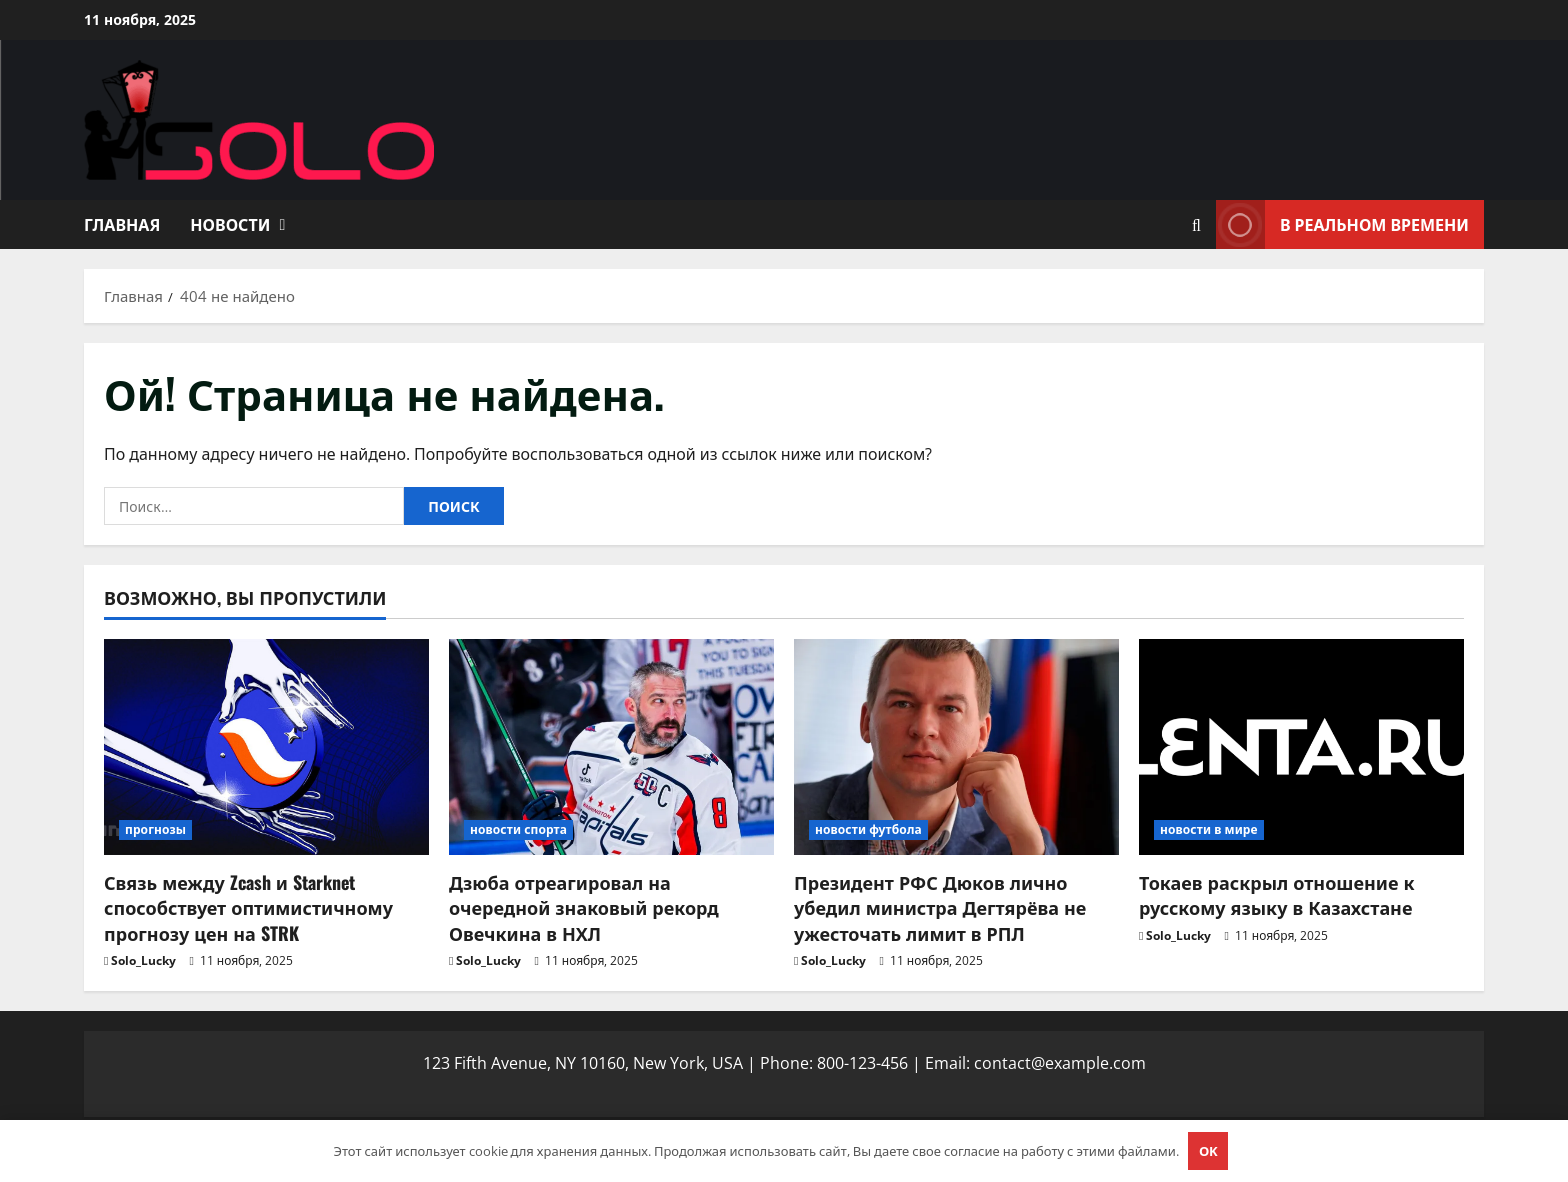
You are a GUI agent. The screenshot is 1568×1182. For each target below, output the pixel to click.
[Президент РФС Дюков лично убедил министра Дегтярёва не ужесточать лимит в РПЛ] (956, 747)
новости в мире (1209, 829)
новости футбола (868, 829)
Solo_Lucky (143, 960)
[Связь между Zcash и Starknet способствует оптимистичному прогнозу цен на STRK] (266, 747)
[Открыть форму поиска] (1196, 225)
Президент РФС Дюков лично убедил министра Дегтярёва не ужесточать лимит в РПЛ (940, 907)
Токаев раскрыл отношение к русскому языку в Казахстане (1277, 894)
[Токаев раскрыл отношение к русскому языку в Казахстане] (1301, 747)
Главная (122, 224)
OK (1208, 1151)
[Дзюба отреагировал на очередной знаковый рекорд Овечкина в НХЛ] (611, 747)
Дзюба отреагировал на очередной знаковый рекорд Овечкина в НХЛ (584, 907)
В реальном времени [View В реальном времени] (1342, 224)
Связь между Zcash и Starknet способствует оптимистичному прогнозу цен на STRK (248, 907)
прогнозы (155, 829)
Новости (230, 224)
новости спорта (518, 829)
